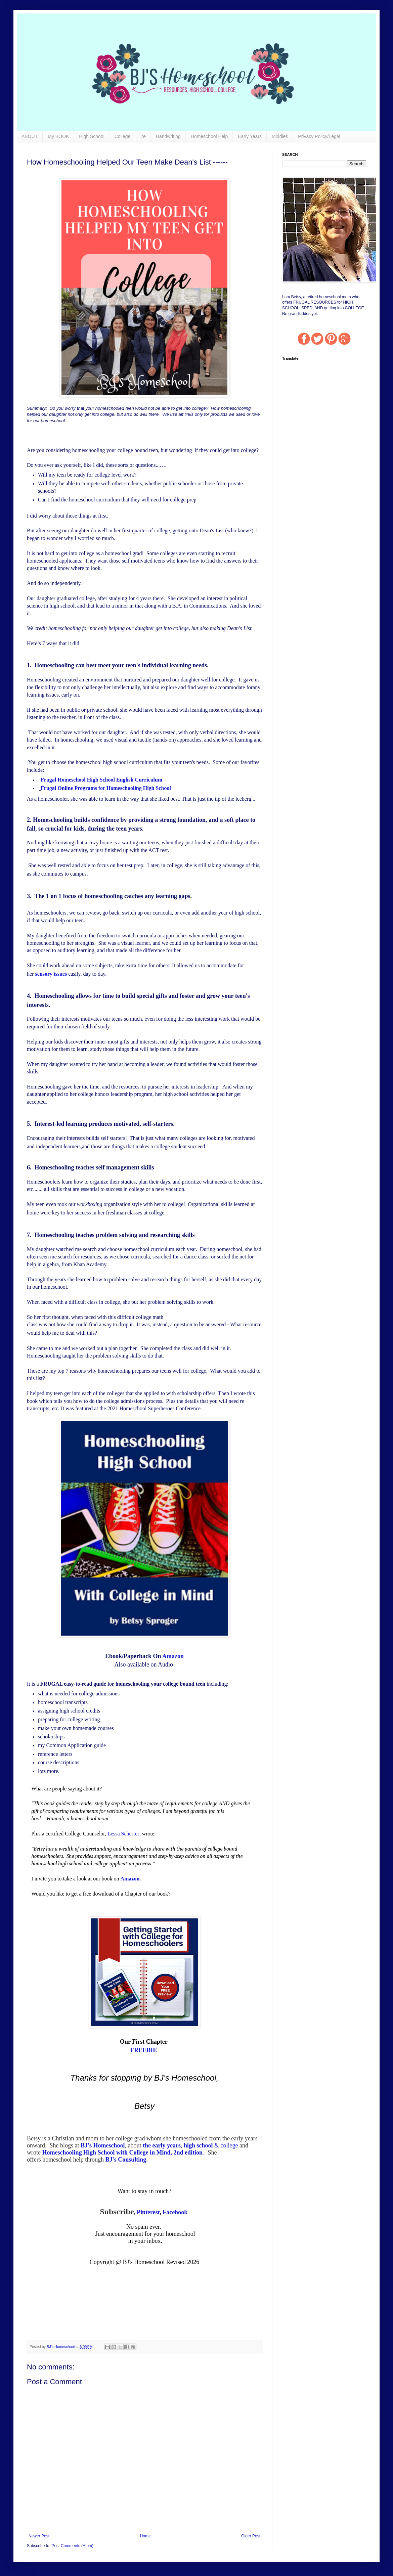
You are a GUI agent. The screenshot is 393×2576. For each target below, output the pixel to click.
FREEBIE (143, 2050)
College (122, 136)
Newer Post (39, 2536)
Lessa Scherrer (123, 1834)
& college (211, 2145)
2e (143, 136)
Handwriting (168, 136)
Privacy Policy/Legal (319, 136)
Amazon (173, 1656)
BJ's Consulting (125, 2159)
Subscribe (117, 2211)
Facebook (175, 2212)
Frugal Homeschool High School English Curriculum (101, 780)
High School (91, 136)
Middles (280, 136)
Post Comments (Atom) (72, 2545)
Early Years (250, 136)
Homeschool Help (209, 136)
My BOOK (58, 136)
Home (145, 2536)
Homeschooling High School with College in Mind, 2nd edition (122, 2152)
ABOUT (29, 136)
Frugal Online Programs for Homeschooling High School (106, 788)
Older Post (250, 2536)
